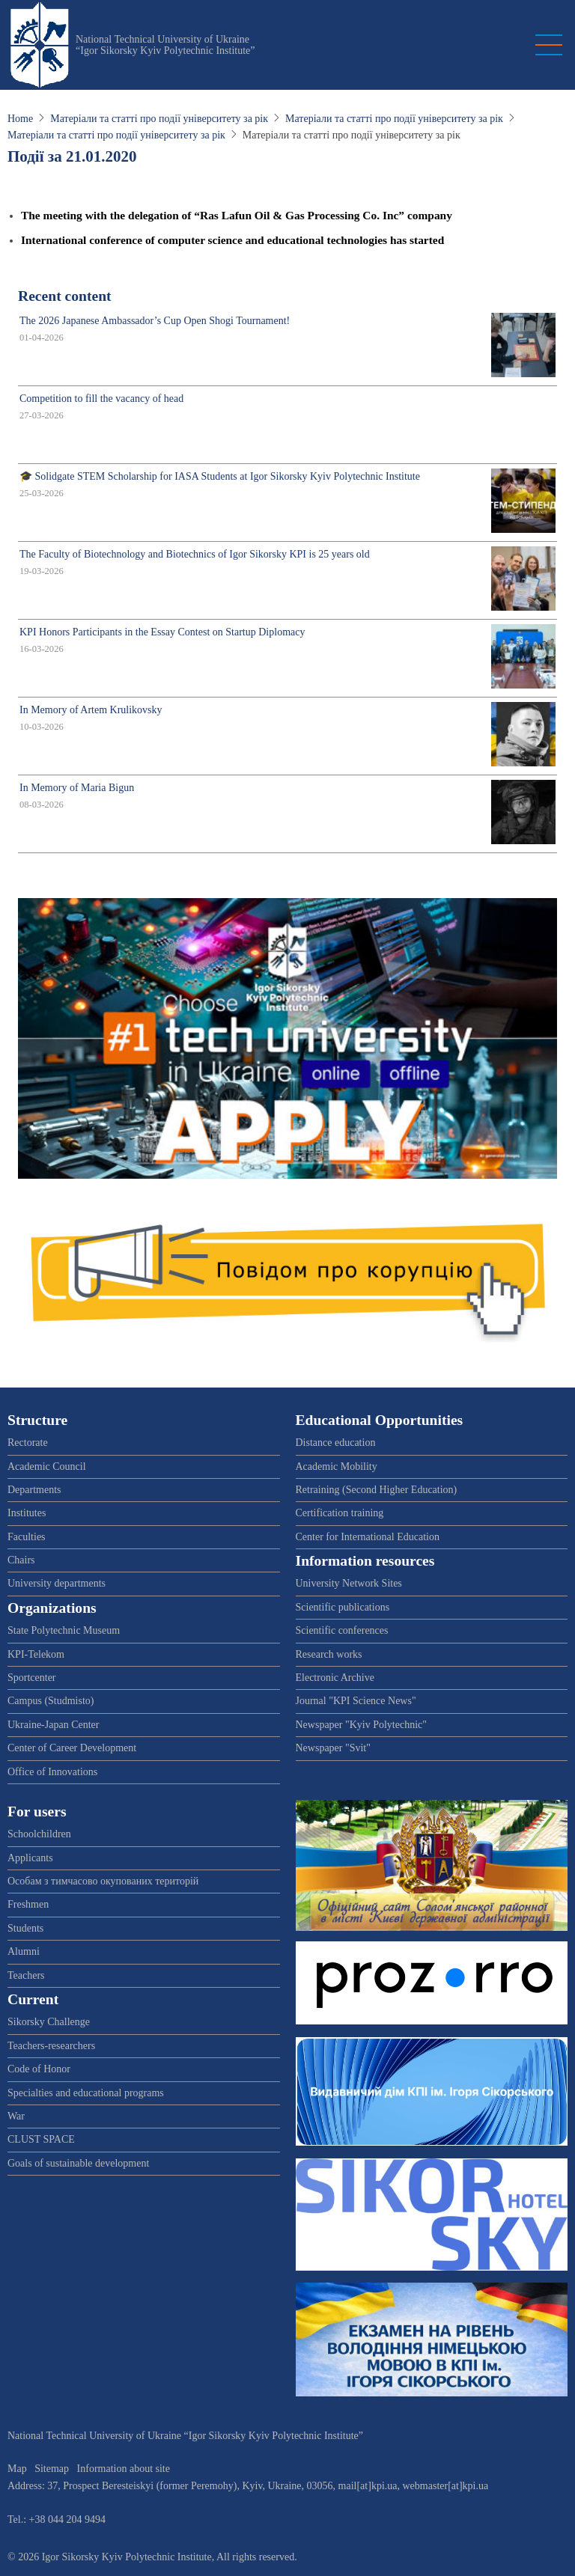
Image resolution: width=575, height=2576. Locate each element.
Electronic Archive (335, 1677)
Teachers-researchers (51, 2045)
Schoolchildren (39, 1834)
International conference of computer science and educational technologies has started (232, 240)
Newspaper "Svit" (333, 1748)
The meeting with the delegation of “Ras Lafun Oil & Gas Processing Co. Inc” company (236, 215)
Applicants (30, 1858)
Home (20, 118)
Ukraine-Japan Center (53, 1724)
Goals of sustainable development (78, 2163)
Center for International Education (367, 1536)
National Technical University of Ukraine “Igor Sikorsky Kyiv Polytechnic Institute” (165, 45)
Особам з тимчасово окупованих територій (102, 1881)
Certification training (340, 1513)
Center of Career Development (71, 1748)
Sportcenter (31, 1677)
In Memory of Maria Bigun (76, 787)
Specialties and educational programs (85, 2093)
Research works (329, 1654)
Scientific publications (343, 1607)
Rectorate (27, 1442)
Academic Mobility (336, 1466)
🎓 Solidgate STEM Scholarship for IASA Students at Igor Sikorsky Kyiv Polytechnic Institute (219, 476)
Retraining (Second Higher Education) (376, 1489)
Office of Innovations (52, 1771)
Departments (34, 1489)
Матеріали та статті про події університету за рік (159, 118)
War (16, 2116)
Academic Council (46, 1466)
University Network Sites (349, 1583)
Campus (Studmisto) (50, 1700)
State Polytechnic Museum (63, 1630)
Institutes (26, 1513)
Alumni (23, 1951)
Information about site (123, 2468)
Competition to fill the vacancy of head (101, 398)
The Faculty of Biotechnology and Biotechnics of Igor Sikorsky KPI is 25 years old (194, 554)
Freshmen (28, 1904)
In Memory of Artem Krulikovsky (90, 709)
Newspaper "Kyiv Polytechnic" (362, 1724)
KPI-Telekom (35, 1654)
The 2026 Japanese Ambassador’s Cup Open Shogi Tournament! (154, 320)
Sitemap (51, 2468)
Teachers (26, 1975)
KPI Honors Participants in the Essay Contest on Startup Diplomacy (162, 632)
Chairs (21, 1560)
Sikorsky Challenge (48, 2021)
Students (25, 1928)
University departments (56, 1583)
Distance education (336, 1442)
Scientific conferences (342, 1630)
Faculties (26, 1536)
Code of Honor (38, 2069)
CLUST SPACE (41, 2139)
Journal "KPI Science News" (356, 1700)
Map (17, 2468)
